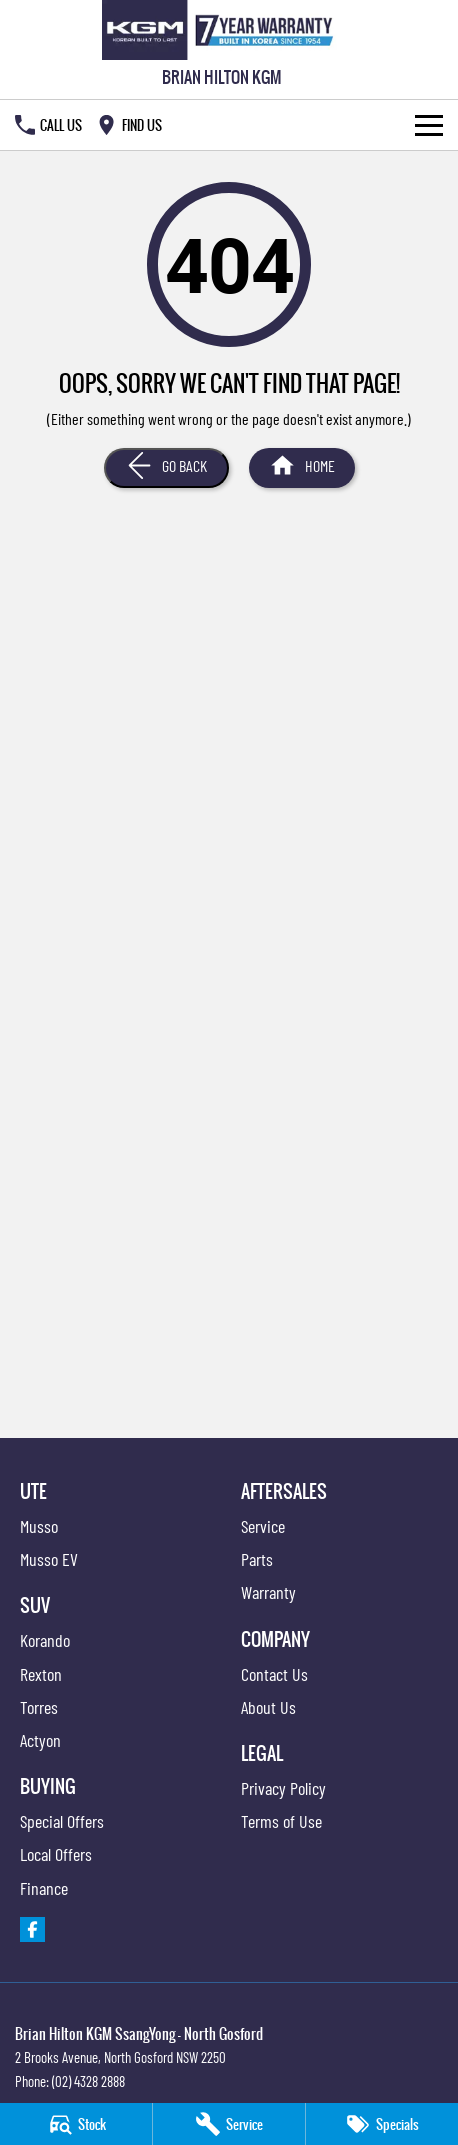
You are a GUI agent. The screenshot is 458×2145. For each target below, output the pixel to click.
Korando (45, 1640)
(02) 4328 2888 (88, 2081)
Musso (39, 1526)
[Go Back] (166, 468)
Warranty (268, 1592)
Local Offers (56, 1854)
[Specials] (382, 2124)
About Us (268, 1707)
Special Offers (62, 1821)
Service (263, 1526)
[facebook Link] (32, 1929)
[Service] (229, 2124)
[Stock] (76, 2124)
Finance (44, 1888)
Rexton (41, 1674)
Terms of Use (281, 1821)
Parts (257, 1559)
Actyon (40, 1740)
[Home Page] (221, 30)
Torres (39, 1707)
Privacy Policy (283, 1788)
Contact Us (274, 1674)
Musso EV (49, 1559)
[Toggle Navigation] (429, 125)
